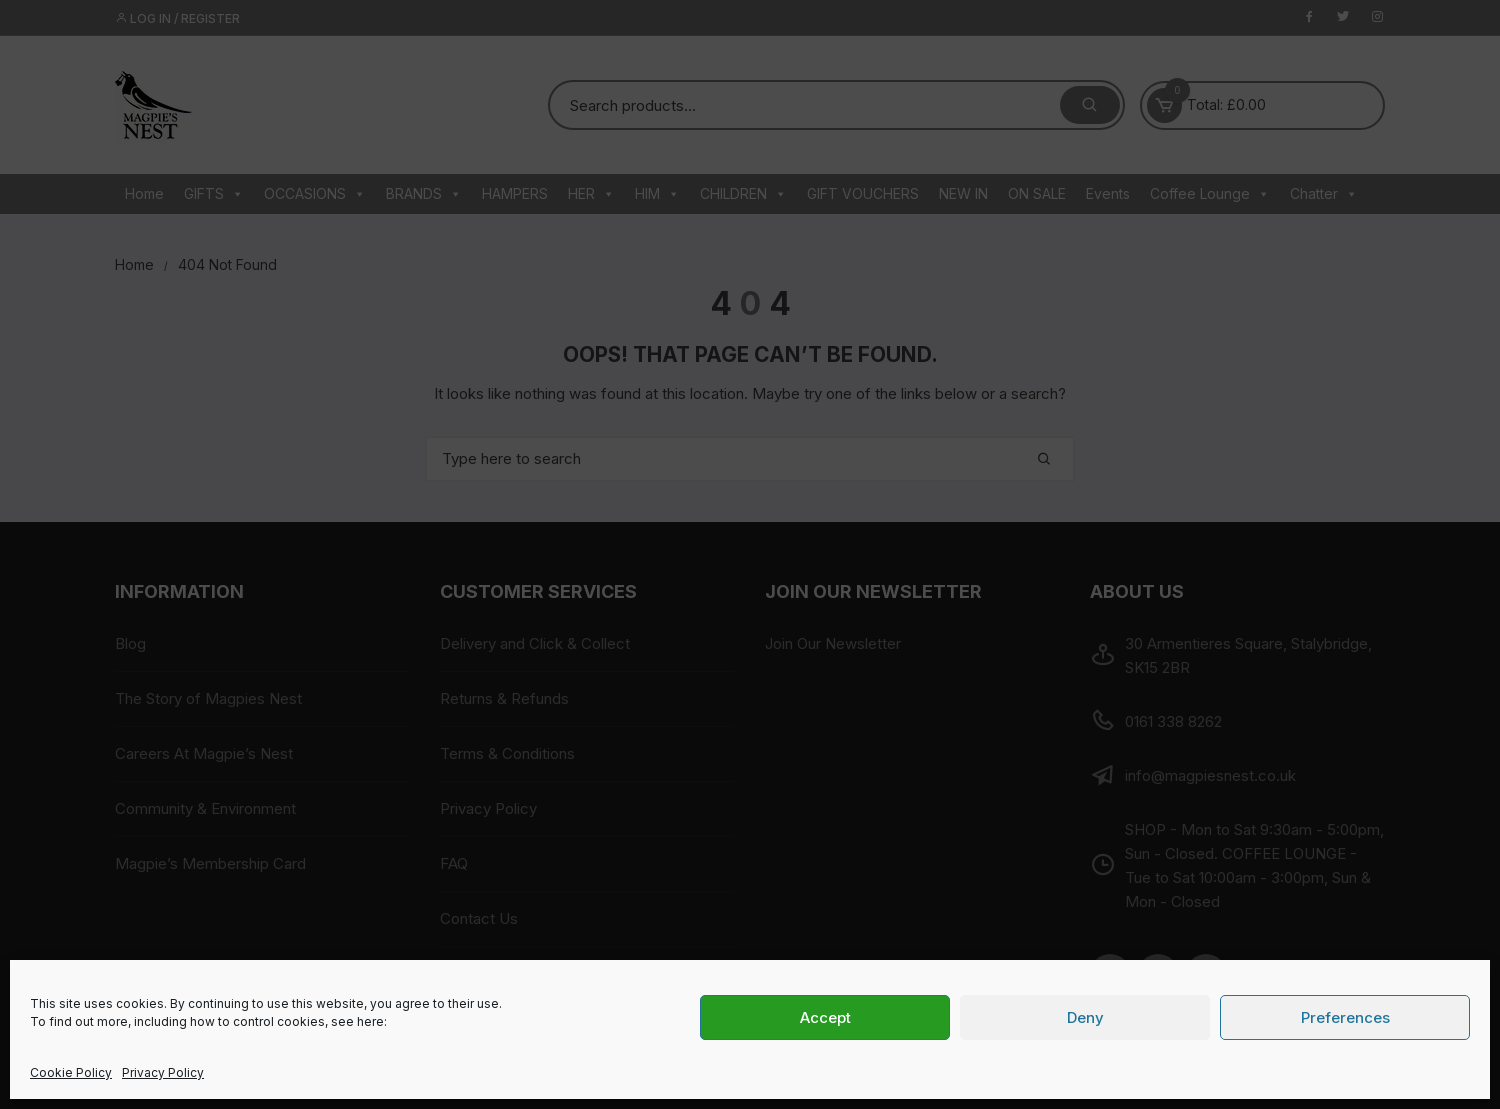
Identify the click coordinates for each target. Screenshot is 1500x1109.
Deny (1085, 1017)
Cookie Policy (71, 1072)
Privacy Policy (163, 1072)
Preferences (1345, 1017)
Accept (825, 1017)
